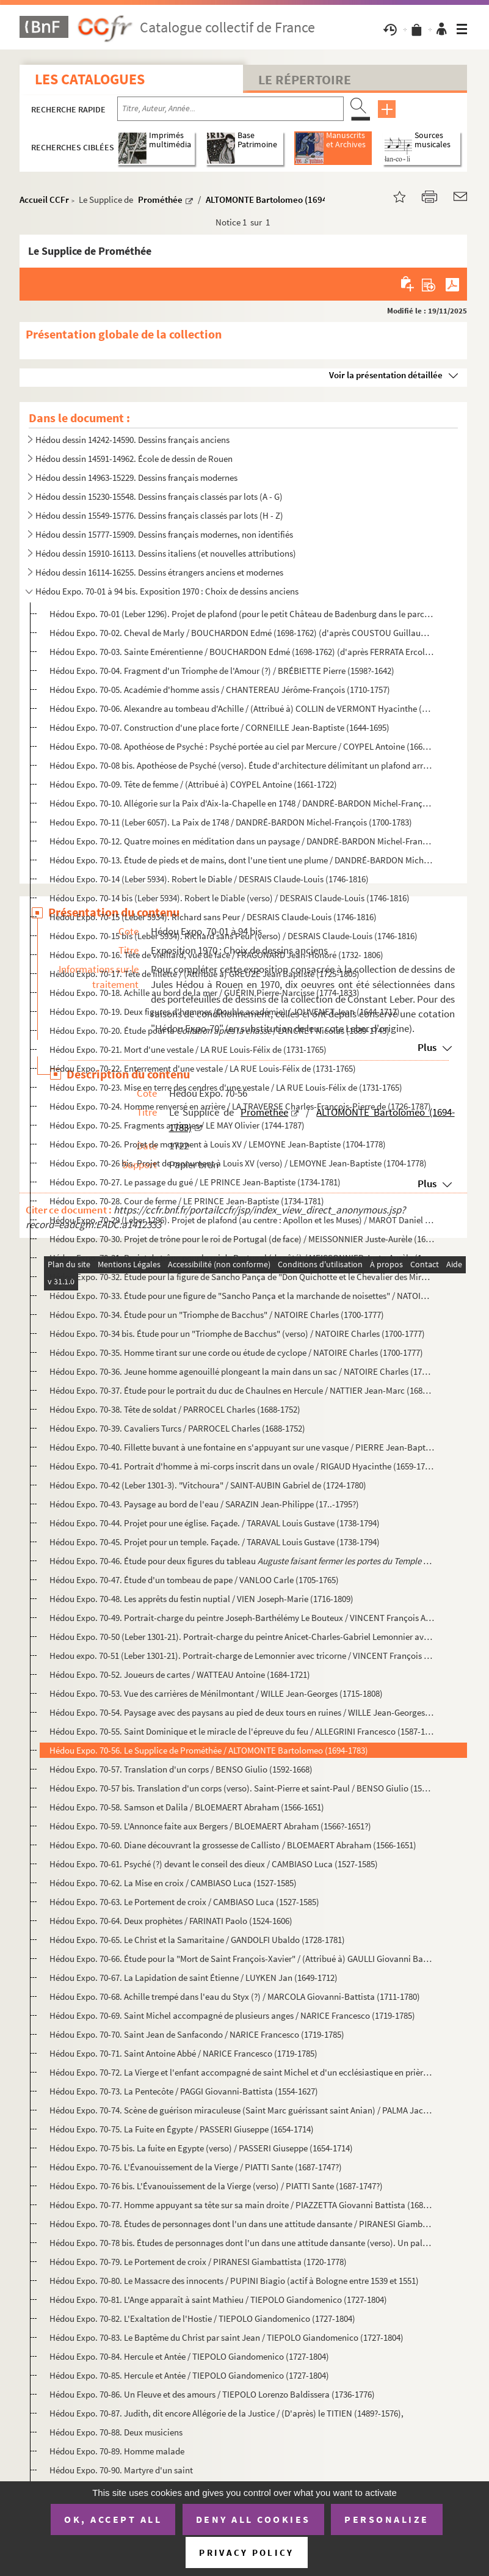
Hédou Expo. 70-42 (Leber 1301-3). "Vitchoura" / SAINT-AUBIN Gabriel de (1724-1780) (207, 1485)
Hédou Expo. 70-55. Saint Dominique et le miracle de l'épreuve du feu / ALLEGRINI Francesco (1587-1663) (241, 1731)
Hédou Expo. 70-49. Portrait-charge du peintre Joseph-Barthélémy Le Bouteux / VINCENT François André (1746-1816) (241, 1617)
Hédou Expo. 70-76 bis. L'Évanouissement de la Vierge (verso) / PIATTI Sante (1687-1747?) (216, 2186)
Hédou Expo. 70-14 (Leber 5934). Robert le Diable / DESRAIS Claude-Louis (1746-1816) (209, 879)
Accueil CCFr (44, 199)
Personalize (386, 2519)
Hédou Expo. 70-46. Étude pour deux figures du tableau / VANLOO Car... (241, 1561)
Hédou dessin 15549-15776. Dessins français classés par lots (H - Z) (159, 515)
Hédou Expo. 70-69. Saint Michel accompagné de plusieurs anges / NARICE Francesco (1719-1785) (232, 2015)
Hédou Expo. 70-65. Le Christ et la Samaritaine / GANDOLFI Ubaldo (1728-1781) (197, 1939)
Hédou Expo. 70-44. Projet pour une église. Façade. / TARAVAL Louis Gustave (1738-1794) (214, 1523)
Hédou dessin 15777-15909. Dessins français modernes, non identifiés (164, 534)
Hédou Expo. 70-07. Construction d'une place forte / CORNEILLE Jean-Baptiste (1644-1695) (219, 727)
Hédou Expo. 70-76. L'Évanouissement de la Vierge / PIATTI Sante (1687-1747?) (195, 2167)
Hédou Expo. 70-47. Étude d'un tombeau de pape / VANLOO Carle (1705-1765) (194, 1580)
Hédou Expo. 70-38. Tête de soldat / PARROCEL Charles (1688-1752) (174, 1409)
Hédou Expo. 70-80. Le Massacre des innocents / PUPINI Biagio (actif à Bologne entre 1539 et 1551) (234, 2280)
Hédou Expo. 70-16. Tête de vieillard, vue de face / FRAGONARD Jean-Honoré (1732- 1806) (216, 955)
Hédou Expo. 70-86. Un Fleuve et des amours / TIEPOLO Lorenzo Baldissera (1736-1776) (212, 2394)
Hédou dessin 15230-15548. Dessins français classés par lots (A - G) (159, 496)
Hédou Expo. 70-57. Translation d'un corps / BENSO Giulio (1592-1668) (181, 1769)
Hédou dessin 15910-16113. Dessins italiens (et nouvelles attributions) (165, 553)
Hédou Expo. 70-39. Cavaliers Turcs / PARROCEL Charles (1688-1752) (177, 1428)
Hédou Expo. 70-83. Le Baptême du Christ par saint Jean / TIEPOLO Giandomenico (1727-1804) (226, 2337)
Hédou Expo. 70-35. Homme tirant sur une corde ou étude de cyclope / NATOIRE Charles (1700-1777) (236, 1352)
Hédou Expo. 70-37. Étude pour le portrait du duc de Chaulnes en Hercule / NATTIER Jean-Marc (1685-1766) (241, 1390)
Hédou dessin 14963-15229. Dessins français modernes (136, 477)
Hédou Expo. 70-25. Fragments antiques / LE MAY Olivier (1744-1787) (177, 1125)
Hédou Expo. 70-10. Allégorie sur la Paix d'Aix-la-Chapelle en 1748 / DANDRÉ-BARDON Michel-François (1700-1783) (241, 803)
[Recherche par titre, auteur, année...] (230, 109)
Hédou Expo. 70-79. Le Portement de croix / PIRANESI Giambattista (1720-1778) (198, 2261)
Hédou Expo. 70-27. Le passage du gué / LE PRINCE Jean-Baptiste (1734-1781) (195, 1182)
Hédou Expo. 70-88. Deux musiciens (116, 2432)
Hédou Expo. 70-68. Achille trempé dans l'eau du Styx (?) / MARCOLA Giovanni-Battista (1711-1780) (234, 1996)
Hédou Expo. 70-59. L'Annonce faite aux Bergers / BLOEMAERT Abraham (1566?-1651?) (210, 1826)
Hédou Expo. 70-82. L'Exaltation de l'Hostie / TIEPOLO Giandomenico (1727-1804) (202, 2318)
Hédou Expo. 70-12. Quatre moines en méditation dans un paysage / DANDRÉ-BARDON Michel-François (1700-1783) (241, 841)
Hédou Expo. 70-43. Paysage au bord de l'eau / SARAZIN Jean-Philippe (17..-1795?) (204, 1504)
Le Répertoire (304, 79)
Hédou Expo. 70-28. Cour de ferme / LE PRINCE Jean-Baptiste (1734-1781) (186, 1201)
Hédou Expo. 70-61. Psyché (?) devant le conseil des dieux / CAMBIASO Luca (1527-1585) (213, 1864)
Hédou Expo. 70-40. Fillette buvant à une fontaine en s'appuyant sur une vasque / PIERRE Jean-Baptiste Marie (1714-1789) (241, 1447)
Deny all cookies (253, 2519)
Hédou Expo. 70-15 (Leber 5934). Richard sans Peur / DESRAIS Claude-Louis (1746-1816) (213, 917)
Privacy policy (246, 2552)
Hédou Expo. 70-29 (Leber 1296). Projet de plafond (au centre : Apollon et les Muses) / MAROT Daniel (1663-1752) (241, 1220)
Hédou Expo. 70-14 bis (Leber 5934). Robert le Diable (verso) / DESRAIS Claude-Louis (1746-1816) (229, 898)
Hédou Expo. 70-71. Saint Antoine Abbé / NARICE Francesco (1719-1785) (183, 2053)
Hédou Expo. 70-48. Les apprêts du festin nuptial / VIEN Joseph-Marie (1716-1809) (201, 1599)
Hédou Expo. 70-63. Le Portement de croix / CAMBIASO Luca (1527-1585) (184, 1902)
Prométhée (160, 199)
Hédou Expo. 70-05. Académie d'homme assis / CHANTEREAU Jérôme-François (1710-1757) (219, 689)
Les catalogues (90, 79)
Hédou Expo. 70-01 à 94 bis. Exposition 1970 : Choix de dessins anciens (167, 591)
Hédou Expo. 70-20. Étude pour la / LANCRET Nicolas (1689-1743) (219, 1030)
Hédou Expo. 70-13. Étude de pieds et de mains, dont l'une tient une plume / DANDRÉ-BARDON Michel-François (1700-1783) (241, 860)
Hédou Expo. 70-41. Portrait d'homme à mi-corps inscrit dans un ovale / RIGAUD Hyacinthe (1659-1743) (241, 1466)
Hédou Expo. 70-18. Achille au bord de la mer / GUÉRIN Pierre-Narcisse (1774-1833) (204, 992)
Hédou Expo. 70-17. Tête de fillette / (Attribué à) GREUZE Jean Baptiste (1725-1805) (204, 973)
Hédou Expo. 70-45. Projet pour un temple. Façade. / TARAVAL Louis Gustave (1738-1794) (214, 1542)
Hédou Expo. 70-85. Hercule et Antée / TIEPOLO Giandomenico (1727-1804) (189, 2375)
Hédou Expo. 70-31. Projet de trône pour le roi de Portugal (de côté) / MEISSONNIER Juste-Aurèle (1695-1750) (241, 1258)
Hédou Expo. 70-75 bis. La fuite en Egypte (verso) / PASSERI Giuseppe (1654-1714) (201, 2148)
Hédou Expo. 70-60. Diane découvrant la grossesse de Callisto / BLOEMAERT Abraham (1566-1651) (232, 1845)
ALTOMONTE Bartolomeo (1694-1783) (279, 199)
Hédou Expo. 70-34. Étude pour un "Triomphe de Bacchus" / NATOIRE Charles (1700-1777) (216, 1314)
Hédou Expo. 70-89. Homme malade (116, 2451)
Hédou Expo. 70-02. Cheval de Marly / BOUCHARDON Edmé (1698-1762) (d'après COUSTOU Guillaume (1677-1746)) (241, 633)
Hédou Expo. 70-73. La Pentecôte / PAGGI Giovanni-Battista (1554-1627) (183, 2091)
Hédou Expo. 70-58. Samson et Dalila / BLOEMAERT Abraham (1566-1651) (186, 1807)
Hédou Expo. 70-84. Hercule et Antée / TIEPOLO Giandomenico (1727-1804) (189, 2356)
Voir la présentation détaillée (386, 375)
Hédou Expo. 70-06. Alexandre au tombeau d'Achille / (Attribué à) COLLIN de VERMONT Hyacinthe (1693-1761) (241, 708)
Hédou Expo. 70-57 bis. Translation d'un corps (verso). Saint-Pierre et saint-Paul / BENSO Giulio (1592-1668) (241, 1788)
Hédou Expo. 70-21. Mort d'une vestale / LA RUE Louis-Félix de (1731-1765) (188, 1049)
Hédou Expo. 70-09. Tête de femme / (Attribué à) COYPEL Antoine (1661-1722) (193, 784)
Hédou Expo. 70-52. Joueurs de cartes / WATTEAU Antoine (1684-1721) (179, 1674)
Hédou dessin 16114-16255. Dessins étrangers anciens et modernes (159, 572)
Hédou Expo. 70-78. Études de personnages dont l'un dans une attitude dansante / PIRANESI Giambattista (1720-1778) (241, 2224)
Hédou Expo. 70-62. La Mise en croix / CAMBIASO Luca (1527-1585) (173, 1883)
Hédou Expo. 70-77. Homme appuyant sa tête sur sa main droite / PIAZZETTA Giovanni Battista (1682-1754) (241, 2205)
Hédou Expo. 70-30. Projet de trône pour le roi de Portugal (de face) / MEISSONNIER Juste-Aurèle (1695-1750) (241, 1239)
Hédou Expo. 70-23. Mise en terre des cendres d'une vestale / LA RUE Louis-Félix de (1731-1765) (225, 1087)
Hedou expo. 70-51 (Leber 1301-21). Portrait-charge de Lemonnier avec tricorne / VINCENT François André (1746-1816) (241, 1655)
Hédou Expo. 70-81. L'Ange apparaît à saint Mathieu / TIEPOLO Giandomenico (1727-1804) (218, 2299)
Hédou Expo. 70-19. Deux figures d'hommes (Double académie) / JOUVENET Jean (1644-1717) (224, 1011)
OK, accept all (113, 2519)
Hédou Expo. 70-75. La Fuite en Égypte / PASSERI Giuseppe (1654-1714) (181, 2129)
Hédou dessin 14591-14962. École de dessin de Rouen (134, 458)
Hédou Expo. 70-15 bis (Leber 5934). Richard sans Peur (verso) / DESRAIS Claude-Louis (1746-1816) (233, 936)
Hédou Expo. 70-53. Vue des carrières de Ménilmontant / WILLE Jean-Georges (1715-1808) (216, 1693)
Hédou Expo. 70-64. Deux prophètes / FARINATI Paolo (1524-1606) (170, 1921)
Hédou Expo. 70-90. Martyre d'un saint (121, 2470)
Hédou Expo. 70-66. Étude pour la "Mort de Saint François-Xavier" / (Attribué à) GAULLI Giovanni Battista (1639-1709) (241, 1958)
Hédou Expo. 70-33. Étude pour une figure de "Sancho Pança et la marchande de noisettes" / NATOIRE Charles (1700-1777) (241, 1295)
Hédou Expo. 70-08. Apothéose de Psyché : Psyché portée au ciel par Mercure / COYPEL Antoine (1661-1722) (241, 746)
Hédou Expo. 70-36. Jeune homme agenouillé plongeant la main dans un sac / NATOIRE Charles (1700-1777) (241, 1371)
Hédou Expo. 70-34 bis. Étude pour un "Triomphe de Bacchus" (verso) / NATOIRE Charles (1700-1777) (237, 1333)
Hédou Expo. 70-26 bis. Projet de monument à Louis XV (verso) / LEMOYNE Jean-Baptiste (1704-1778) (238, 1163)
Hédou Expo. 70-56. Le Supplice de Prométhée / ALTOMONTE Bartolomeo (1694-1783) (208, 1750)
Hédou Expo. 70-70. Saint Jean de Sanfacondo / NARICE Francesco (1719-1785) (196, 2034)
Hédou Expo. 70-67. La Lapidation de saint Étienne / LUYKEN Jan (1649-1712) (193, 1977)
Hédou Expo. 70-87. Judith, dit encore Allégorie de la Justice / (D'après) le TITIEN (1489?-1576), (226, 2413)
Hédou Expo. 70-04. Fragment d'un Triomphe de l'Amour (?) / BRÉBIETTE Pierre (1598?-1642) (221, 670)
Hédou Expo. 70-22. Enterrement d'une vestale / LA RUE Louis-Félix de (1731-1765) (202, 1068)
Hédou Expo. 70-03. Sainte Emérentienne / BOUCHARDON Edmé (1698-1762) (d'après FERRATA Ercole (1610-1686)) (241, 651)
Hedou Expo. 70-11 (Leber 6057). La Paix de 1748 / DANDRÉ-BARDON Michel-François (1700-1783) (230, 822)
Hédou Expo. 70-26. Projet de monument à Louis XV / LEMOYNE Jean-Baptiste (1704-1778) (217, 1144)
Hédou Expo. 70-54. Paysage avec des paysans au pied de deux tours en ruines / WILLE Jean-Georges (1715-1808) (241, 1712)
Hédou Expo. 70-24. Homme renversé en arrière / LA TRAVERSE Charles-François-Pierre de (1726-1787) (240, 1106)
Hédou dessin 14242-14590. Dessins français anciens (132, 439)
